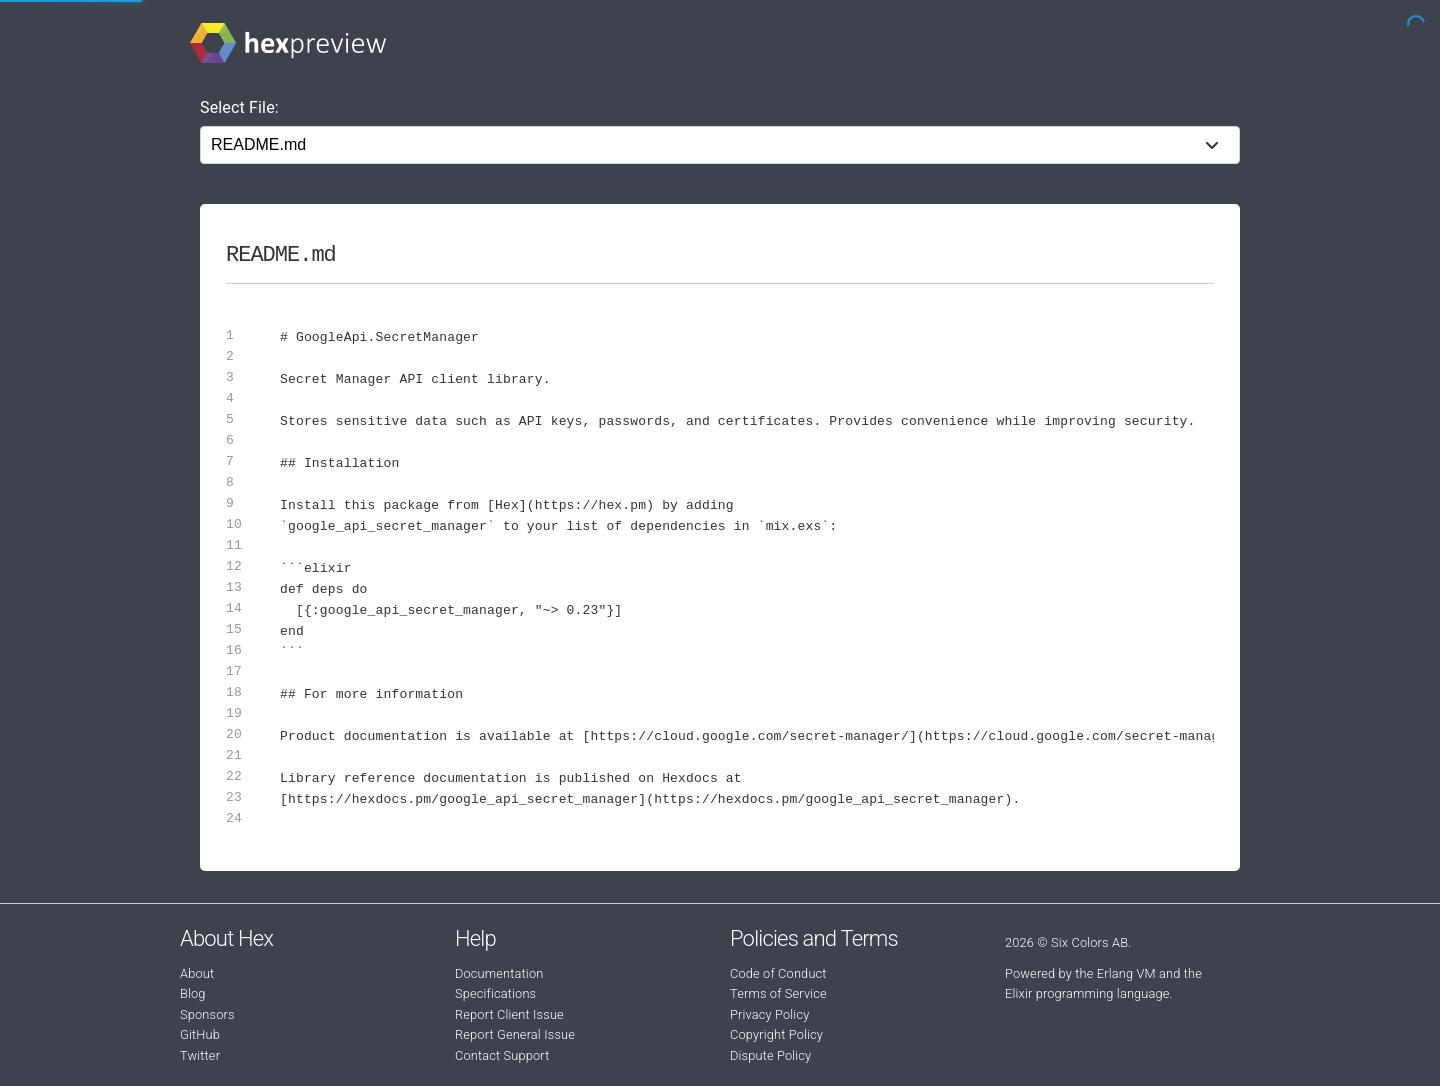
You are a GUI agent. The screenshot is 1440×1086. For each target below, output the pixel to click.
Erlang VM (1126, 973)
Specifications (495, 993)
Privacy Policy (769, 1014)
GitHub (200, 1034)
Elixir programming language (1087, 993)
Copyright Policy (776, 1034)
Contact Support (502, 1055)
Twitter (200, 1055)
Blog (193, 993)
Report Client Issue (509, 1014)
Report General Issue (515, 1034)
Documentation (499, 973)
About (197, 973)
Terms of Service (778, 993)
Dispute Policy (770, 1055)
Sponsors (207, 1014)
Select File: (239, 107)
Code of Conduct (778, 973)
